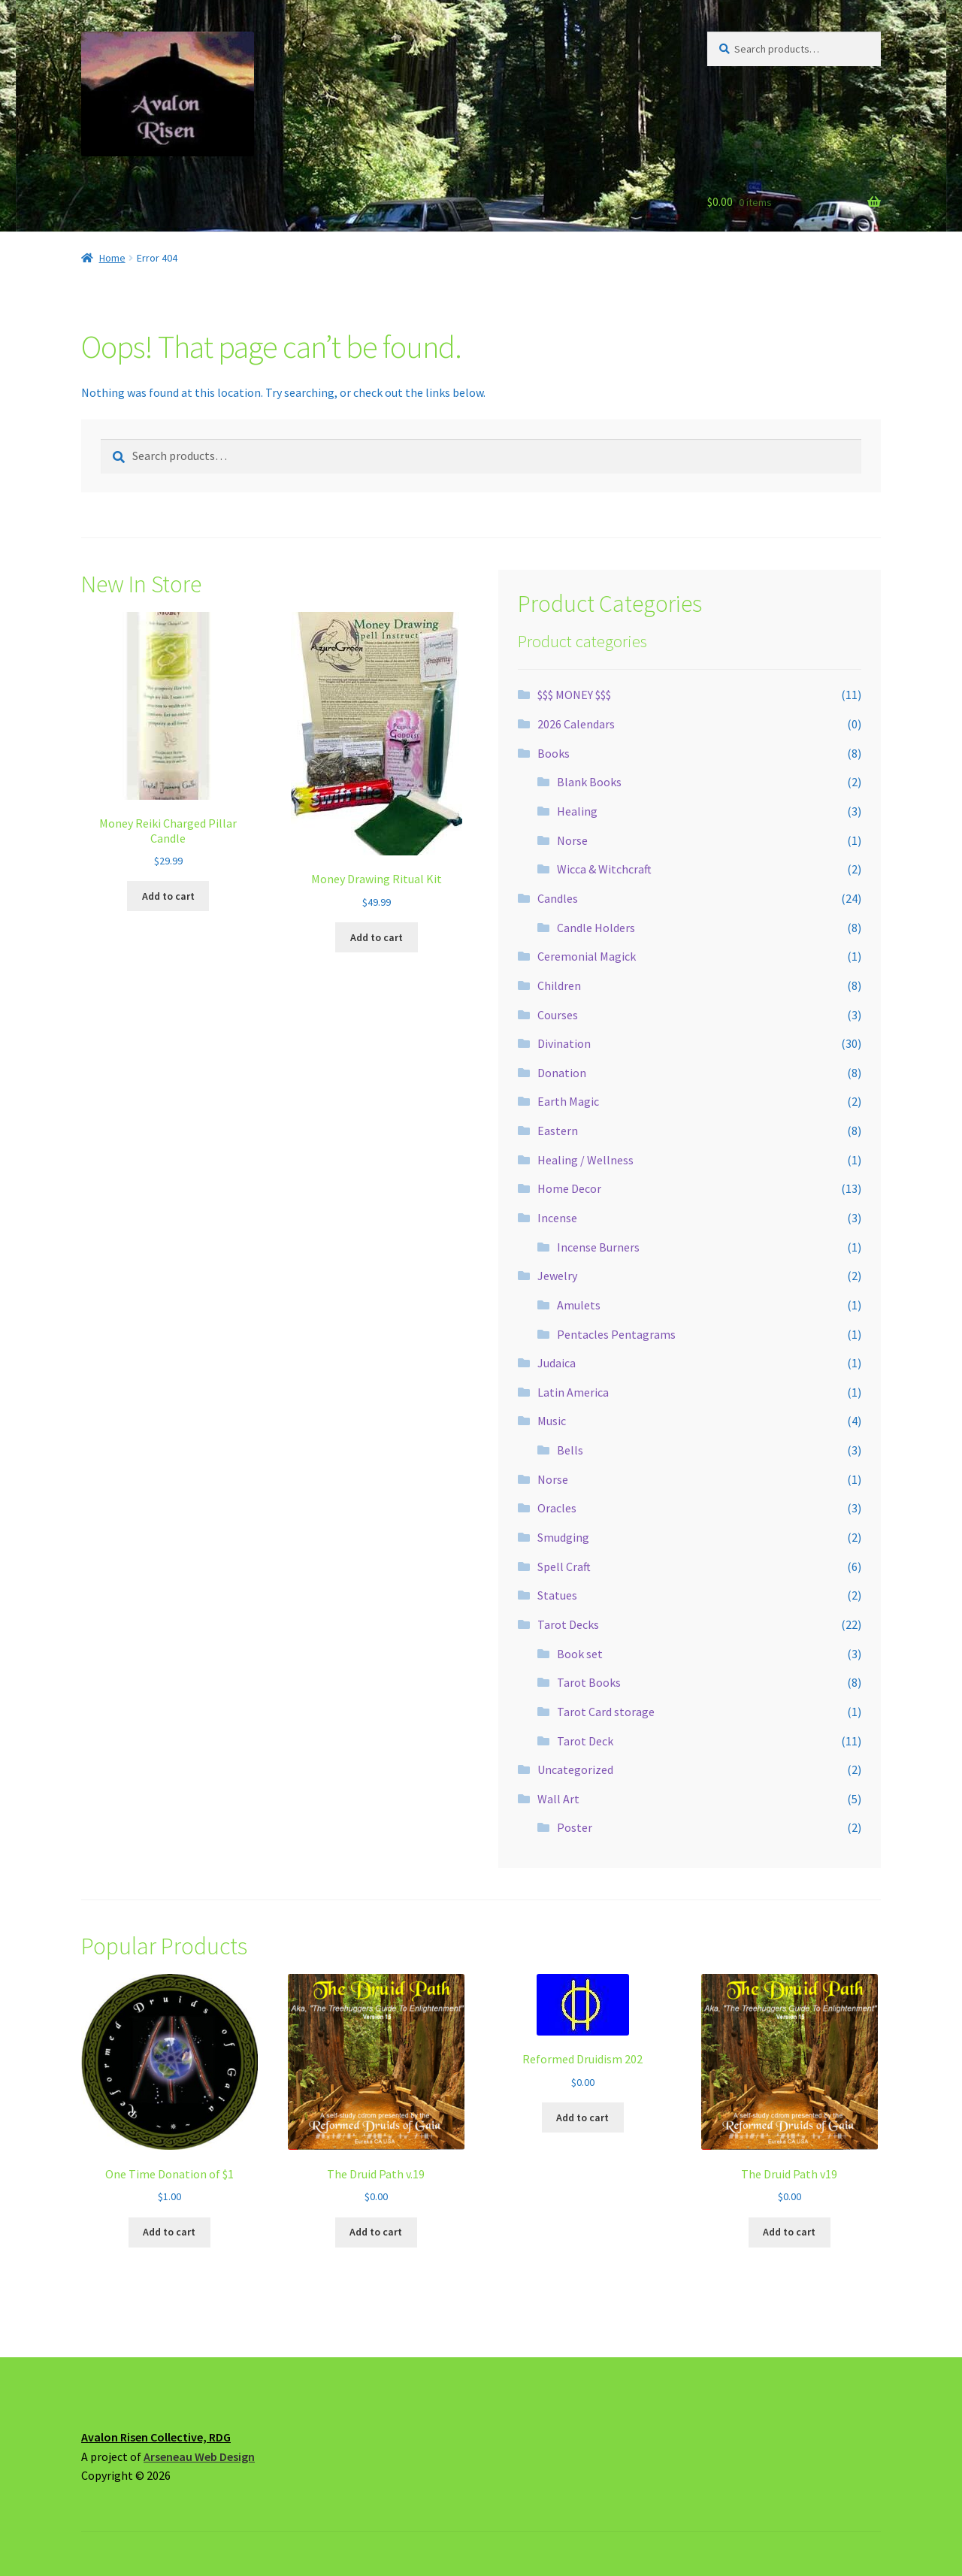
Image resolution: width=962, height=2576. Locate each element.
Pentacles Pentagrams (616, 1334)
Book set (580, 1653)
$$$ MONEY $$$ (574, 694)
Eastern (557, 1130)
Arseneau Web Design (199, 2456)
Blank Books (589, 781)
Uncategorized (575, 1769)
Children (559, 985)
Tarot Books (589, 1682)
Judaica (556, 1362)
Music (551, 1420)
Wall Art (558, 1798)
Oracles (556, 1507)
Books (553, 753)
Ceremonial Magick (586, 956)
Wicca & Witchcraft (604, 868)
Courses (557, 1014)
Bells (570, 1450)
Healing (577, 811)
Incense (557, 1217)
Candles (557, 898)
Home (112, 258)
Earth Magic (568, 1101)
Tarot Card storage (606, 1711)
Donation (561, 1072)
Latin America (573, 1392)
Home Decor (569, 1188)
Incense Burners (598, 1247)
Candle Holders (596, 927)
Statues (557, 1595)
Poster (574, 1827)
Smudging (563, 1537)
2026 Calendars (576, 723)
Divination (564, 1043)
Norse (572, 840)
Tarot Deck (585, 1740)
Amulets (578, 1304)
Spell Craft (564, 1566)
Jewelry (557, 1275)
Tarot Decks (568, 1624)
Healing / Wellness (585, 1159)
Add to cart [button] (168, 896)
